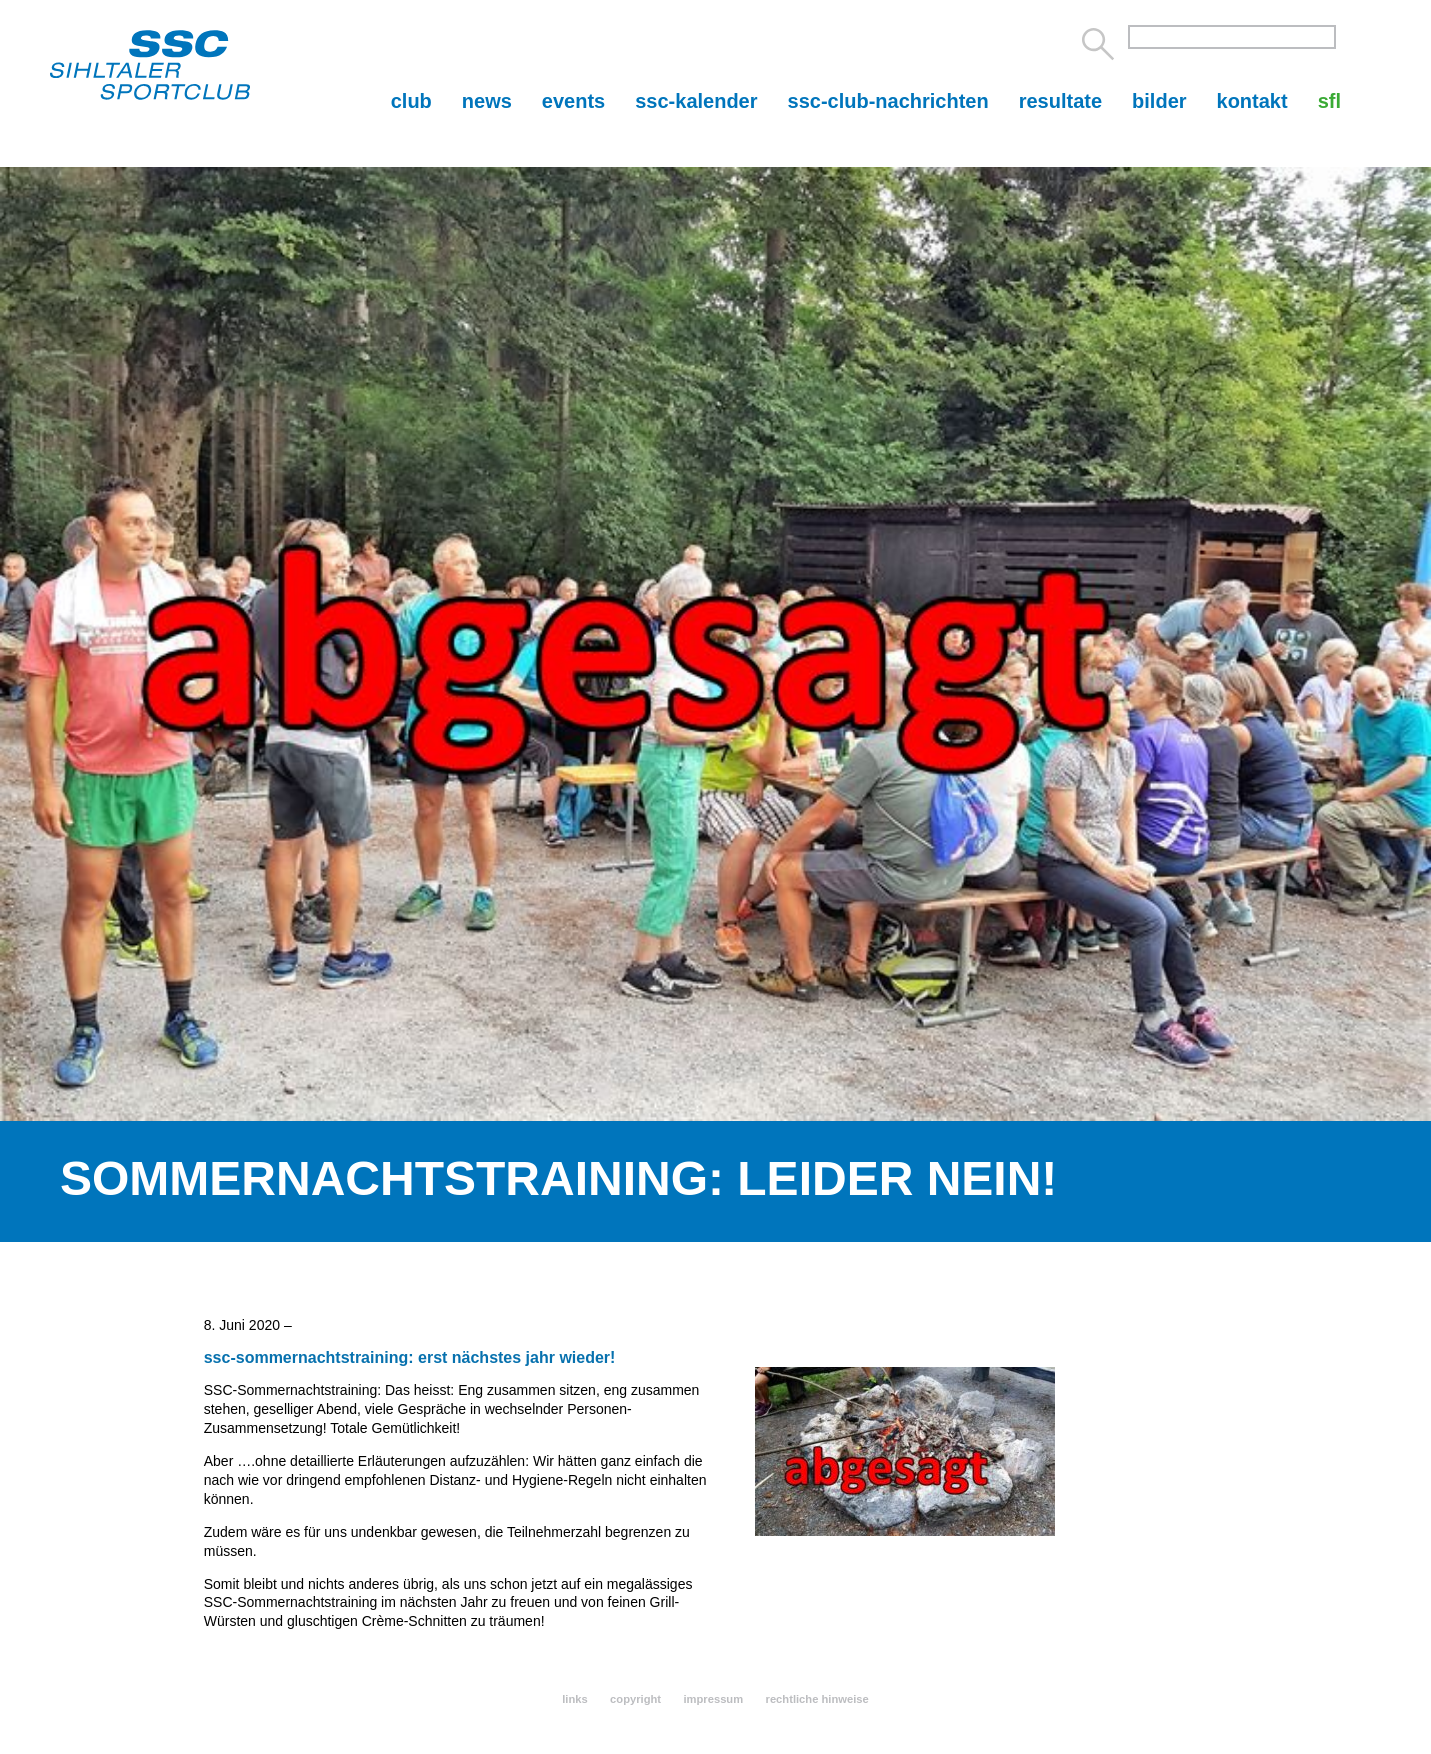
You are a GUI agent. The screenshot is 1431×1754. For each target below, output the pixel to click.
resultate (1060, 101)
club (411, 101)
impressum (713, 1699)
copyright (635, 1699)
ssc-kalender (696, 101)
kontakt (1252, 101)
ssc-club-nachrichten (888, 101)
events (573, 101)
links (575, 1699)
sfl (1329, 101)
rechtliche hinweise (817, 1699)
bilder (1159, 101)
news (487, 101)
